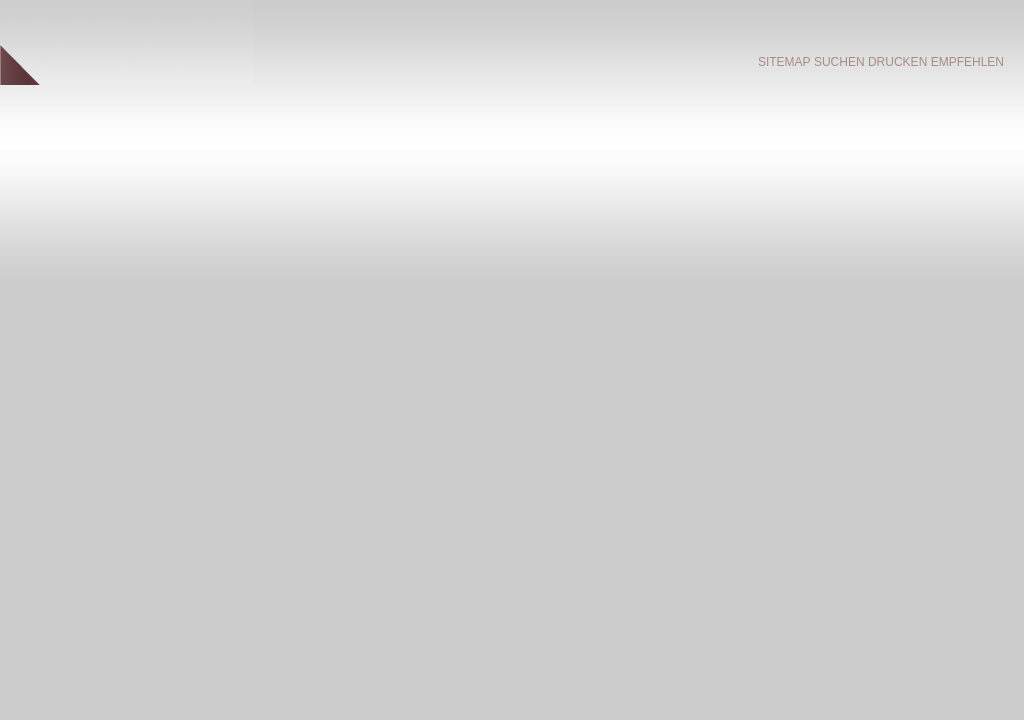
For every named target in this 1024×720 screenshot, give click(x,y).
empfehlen (967, 62)
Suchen (839, 62)
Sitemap (784, 62)
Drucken (897, 62)
